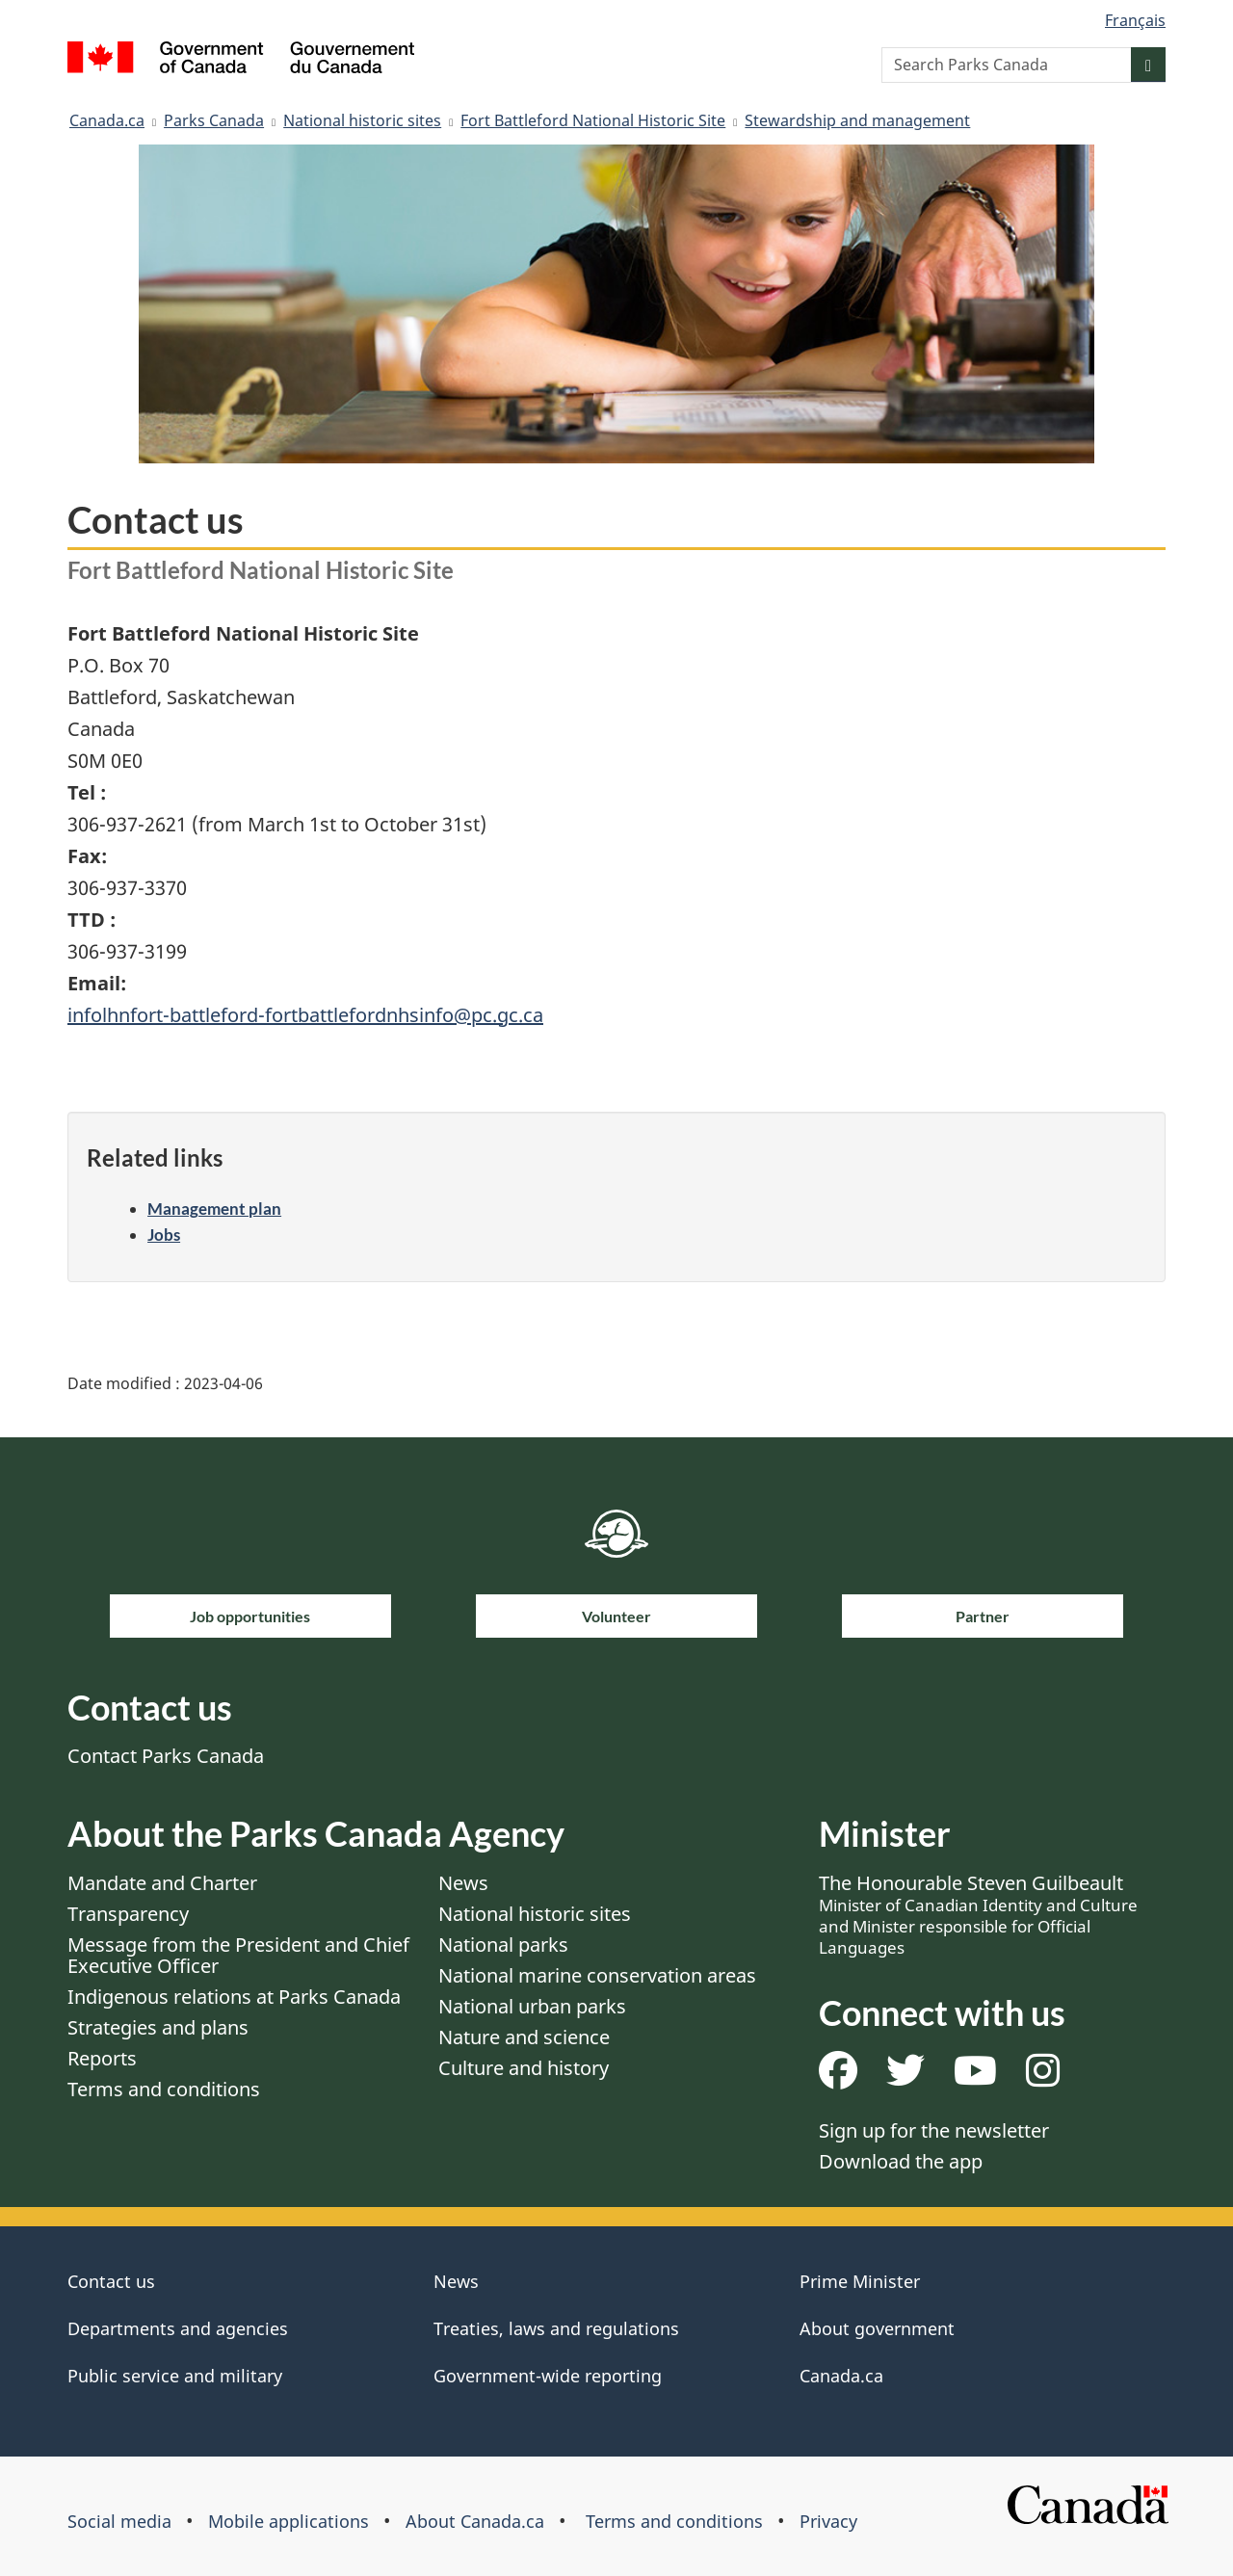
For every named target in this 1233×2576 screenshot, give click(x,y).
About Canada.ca (475, 2521)
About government (877, 2328)
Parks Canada (214, 120)
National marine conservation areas (597, 1975)
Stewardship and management (857, 120)
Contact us (111, 2281)
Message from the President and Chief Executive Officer (238, 1955)
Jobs (163, 1234)
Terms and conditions (163, 2089)
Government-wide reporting (547, 2375)
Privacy (828, 2521)
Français (1135, 20)
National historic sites (362, 120)
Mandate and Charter (162, 1883)
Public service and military (174, 2375)
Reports (102, 2058)
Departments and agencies (177, 2328)
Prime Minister (860, 2281)
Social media (119, 2521)
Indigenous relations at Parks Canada (234, 1997)
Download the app (901, 2161)
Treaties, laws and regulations (556, 2328)
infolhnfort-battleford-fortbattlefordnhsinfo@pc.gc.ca (305, 1015)
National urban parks (532, 2006)
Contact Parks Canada (165, 1756)
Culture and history (523, 2068)
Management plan (214, 1208)
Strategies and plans (158, 2027)
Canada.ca (106, 120)
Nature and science (524, 2037)
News (463, 1883)
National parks (503, 1945)
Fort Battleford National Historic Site (592, 120)
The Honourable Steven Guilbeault (978, 1914)
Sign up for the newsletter (934, 2130)
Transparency (128, 1914)
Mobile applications (288, 2521)
